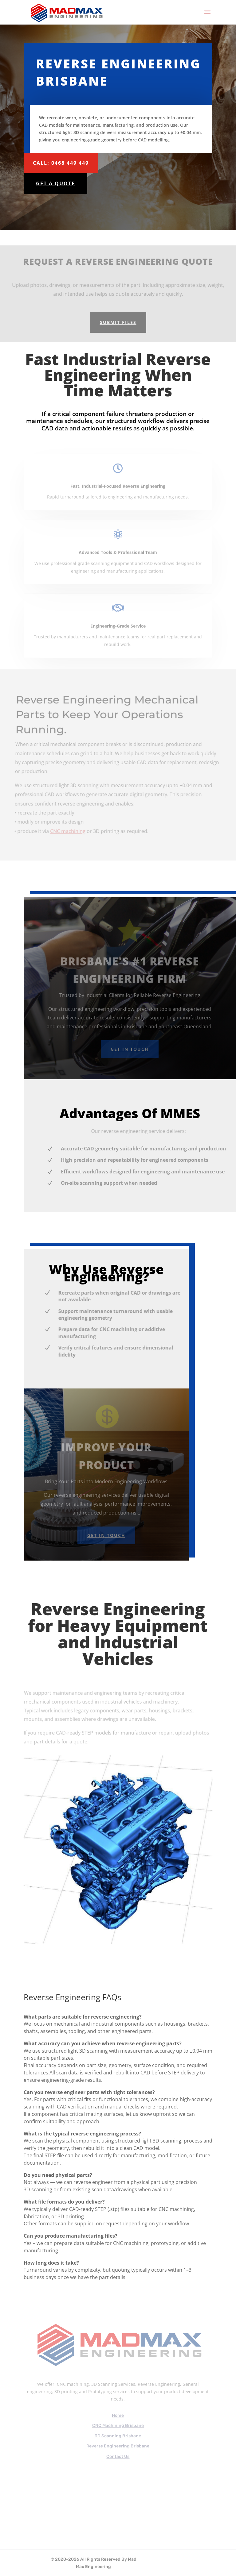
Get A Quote (55, 183)
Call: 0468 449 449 (61, 163)
